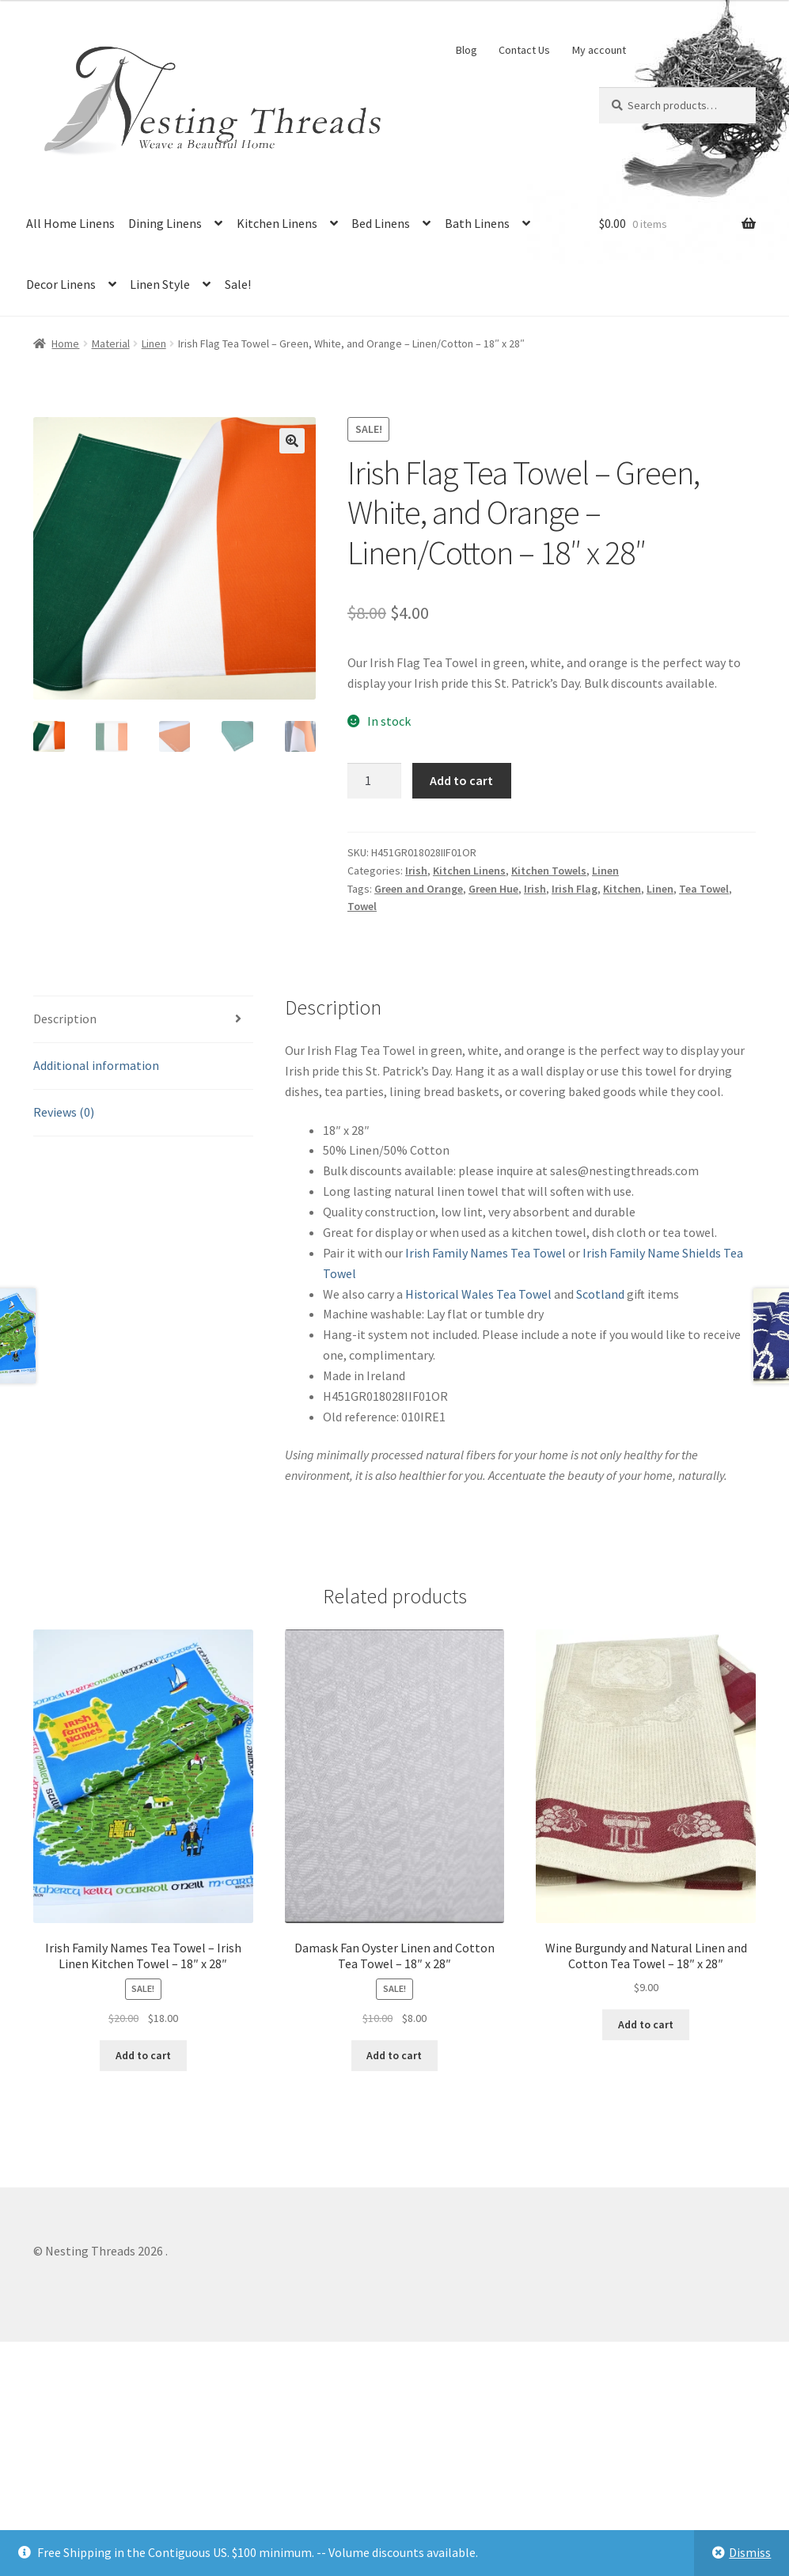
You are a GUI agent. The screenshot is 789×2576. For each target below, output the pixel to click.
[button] (292, 440)
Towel (362, 906)
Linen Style (160, 284)
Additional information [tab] (96, 1065)
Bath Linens (477, 223)
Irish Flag (574, 889)
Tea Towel (704, 889)
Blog (466, 50)
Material (111, 343)
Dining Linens (165, 223)
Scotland (600, 1294)
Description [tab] (65, 1018)
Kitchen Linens (277, 223)
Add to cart (461, 780)
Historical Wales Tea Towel (478, 1294)
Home (65, 343)
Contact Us (524, 50)
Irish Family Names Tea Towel (485, 1253)
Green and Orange (418, 889)
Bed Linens (380, 223)
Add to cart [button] (143, 2055)
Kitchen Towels (548, 870)
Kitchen (622, 889)
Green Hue (493, 889)
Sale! (238, 284)
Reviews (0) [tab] (63, 1112)
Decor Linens (61, 284)
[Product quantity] (374, 781)
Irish (416, 870)
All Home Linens (70, 223)
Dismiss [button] (750, 2552)
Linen (154, 343)
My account (599, 50)
